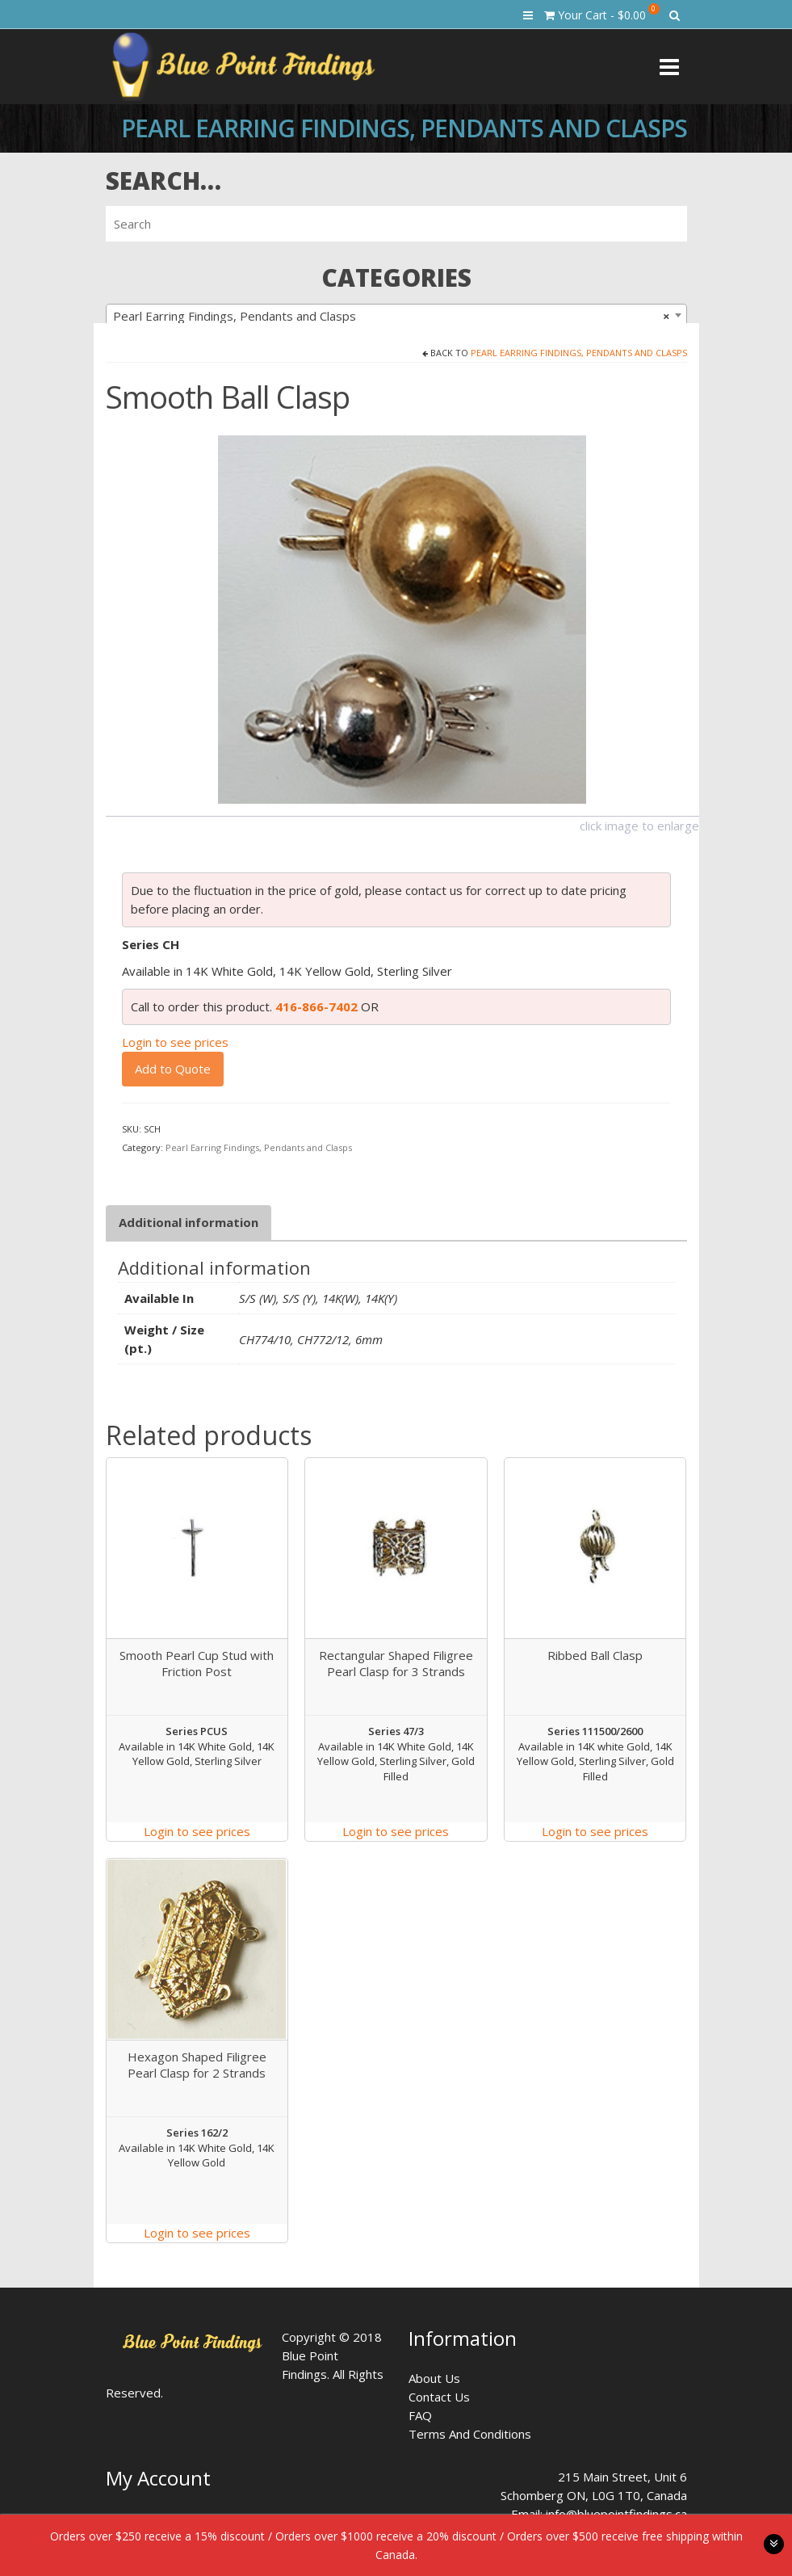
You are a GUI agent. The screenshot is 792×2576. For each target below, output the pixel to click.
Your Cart (602, 13)
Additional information (188, 1222)
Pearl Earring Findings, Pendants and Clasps (579, 353)
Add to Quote (173, 1069)
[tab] (188, 1222)
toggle (774, 2544)
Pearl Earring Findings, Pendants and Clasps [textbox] (391, 316)
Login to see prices (175, 1042)
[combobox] (396, 315)
